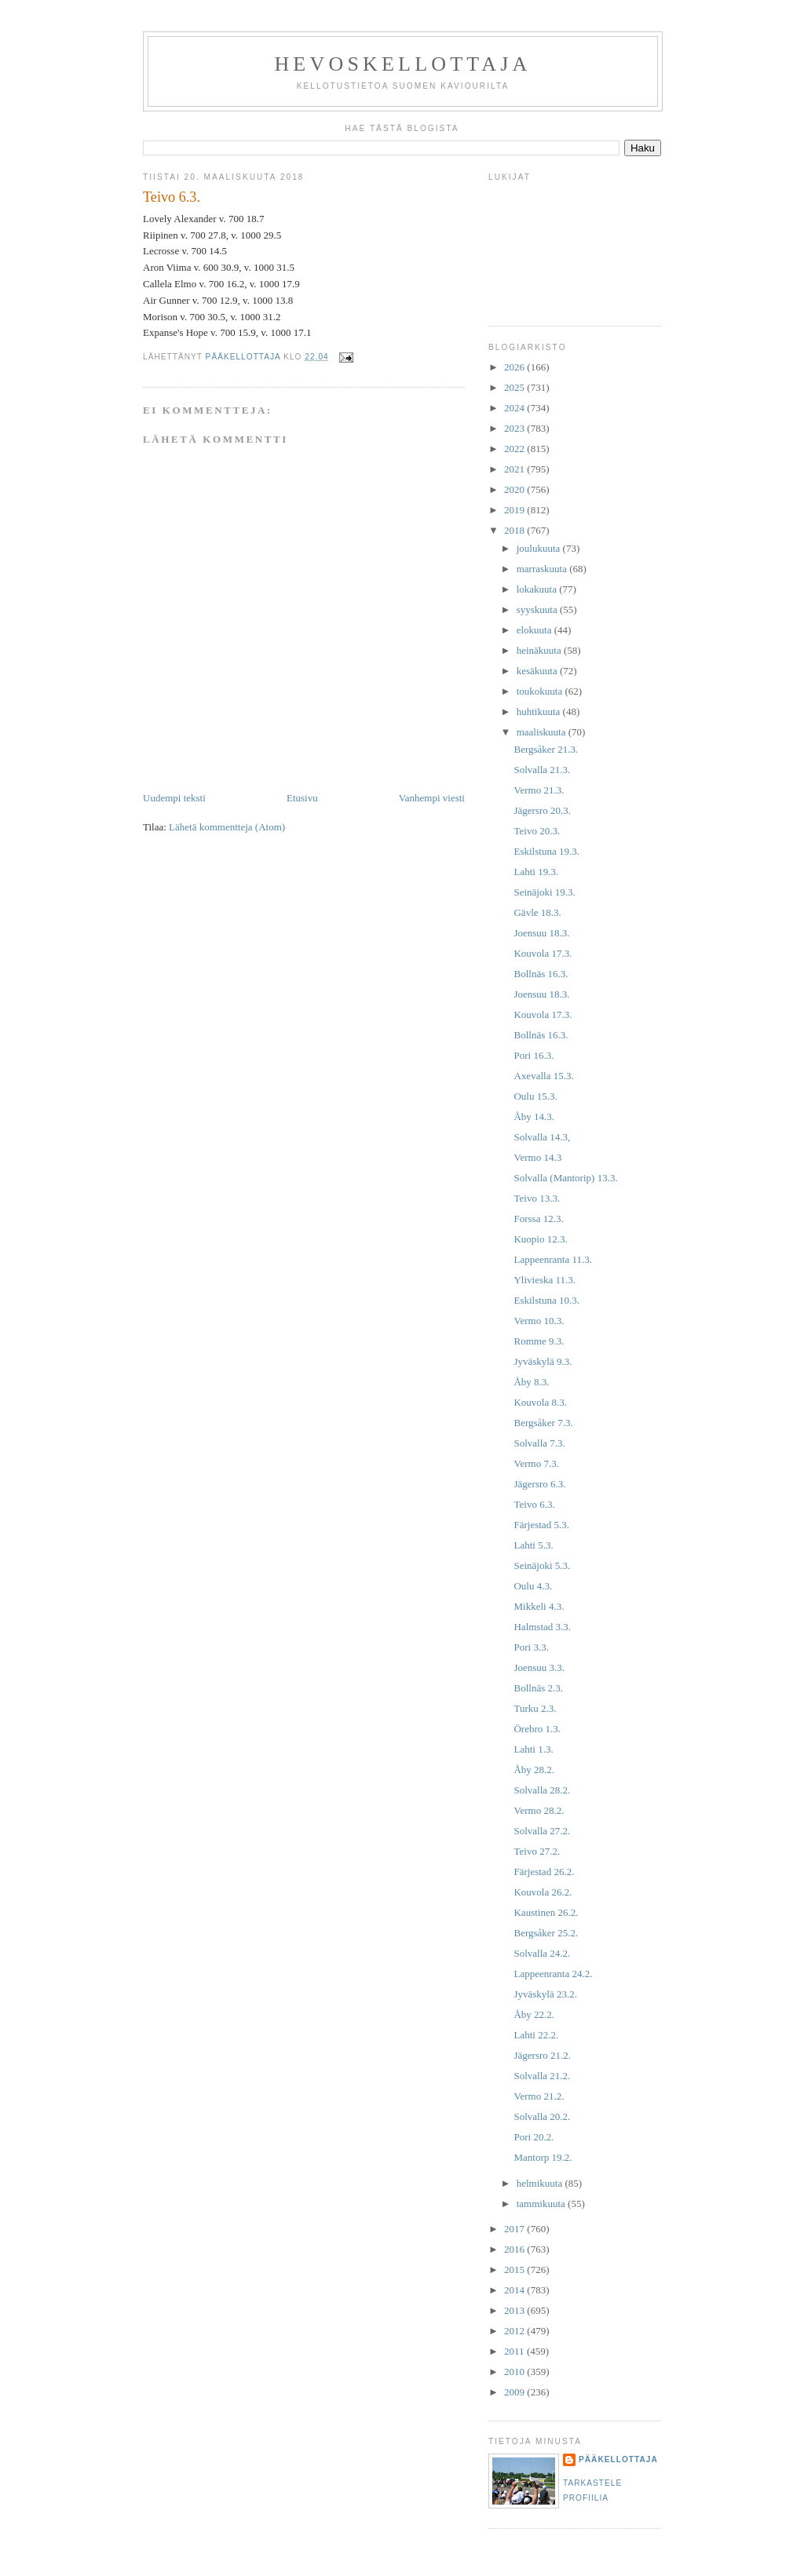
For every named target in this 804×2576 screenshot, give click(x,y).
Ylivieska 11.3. (544, 1280)
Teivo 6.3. (533, 1504)
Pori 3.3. (530, 1647)
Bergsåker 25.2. (545, 1933)
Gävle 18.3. (537, 912)
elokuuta (535, 630)
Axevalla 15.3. (543, 1076)
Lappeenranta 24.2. (552, 1973)
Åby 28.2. (533, 1769)
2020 (515, 489)
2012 (515, 2331)
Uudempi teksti (174, 798)
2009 (515, 2392)
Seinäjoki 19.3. (544, 892)
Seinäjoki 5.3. (541, 1565)
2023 (515, 428)
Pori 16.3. (533, 1055)
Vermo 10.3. (538, 1320)
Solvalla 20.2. (541, 2116)
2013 (515, 2310)
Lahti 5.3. (533, 1545)
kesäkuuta (538, 671)
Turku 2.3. (534, 1708)
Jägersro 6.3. (539, 1484)
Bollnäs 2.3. (537, 1688)
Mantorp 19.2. (542, 2157)
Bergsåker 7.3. (542, 1422)
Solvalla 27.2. (541, 1831)
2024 (515, 408)
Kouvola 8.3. (540, 1402)
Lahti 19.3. (535, 872)
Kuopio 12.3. (540, 1239)
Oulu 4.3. (532, 1586)
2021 (515, 469)
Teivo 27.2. (536, 1851)
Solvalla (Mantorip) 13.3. (565, 1178)
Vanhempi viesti (432, 798)
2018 (515, 530)
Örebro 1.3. (537, 1729)
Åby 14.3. (533, 1116)
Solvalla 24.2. (541, 1953)
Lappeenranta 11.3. (552, 1259)
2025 (515, 387)
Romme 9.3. (538, 1341)
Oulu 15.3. (535, 1096)
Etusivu (302, 798)
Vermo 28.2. (538, 1810)
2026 (515, 367)
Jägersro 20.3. (542, 810)
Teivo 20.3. (536, 831)
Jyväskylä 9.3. (542, 1361)
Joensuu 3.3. (539, 1667)
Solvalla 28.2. (541, 1790)
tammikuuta (542, 2203)
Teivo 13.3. (536, 1198)
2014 (515, 2290)
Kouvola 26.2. (542, 1892)
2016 (515, 2249)
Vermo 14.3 (537, 1157)
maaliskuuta (542, 732)
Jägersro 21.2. (542, 2055)
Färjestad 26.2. (543, 1871)
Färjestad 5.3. (540, 1525)
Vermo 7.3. (535, 1463)
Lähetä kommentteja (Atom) (227, 827)
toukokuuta (541, 691)
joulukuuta (540, 548)
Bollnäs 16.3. (540, 974)
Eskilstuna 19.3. (546, 851)
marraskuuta (543, 569)
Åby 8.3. (531, 1382)
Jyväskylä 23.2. (545, 1994)
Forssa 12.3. (538, 1218)
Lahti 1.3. (533, 1749)
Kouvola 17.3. (542, 953)
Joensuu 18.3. (541, 933)
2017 (515, 2229)
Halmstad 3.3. (542, 1627)
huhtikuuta (540, 711)
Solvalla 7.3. (539, 1443)
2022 (515, 448)
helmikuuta (541, 2183)
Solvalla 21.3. (541, 769)
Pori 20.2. (533, 2137)
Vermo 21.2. (538, 2096)
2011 (515, 2351)
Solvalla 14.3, (541, 1137)
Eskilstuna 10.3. (546, 1300)
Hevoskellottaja (402, 64)
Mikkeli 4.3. (538, 1606)
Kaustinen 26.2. (545, 1912)
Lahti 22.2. (535, 2035)
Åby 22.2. (533, 2014)
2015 (515, 2269)
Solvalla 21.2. (541, 2076)
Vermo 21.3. (538, 790)
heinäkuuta (540, 650)
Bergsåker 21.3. (545, 749)
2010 (515, 2371)
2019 (515, 510)
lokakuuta (538, 589)
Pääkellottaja (618, 2459)
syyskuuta (538, 609)
